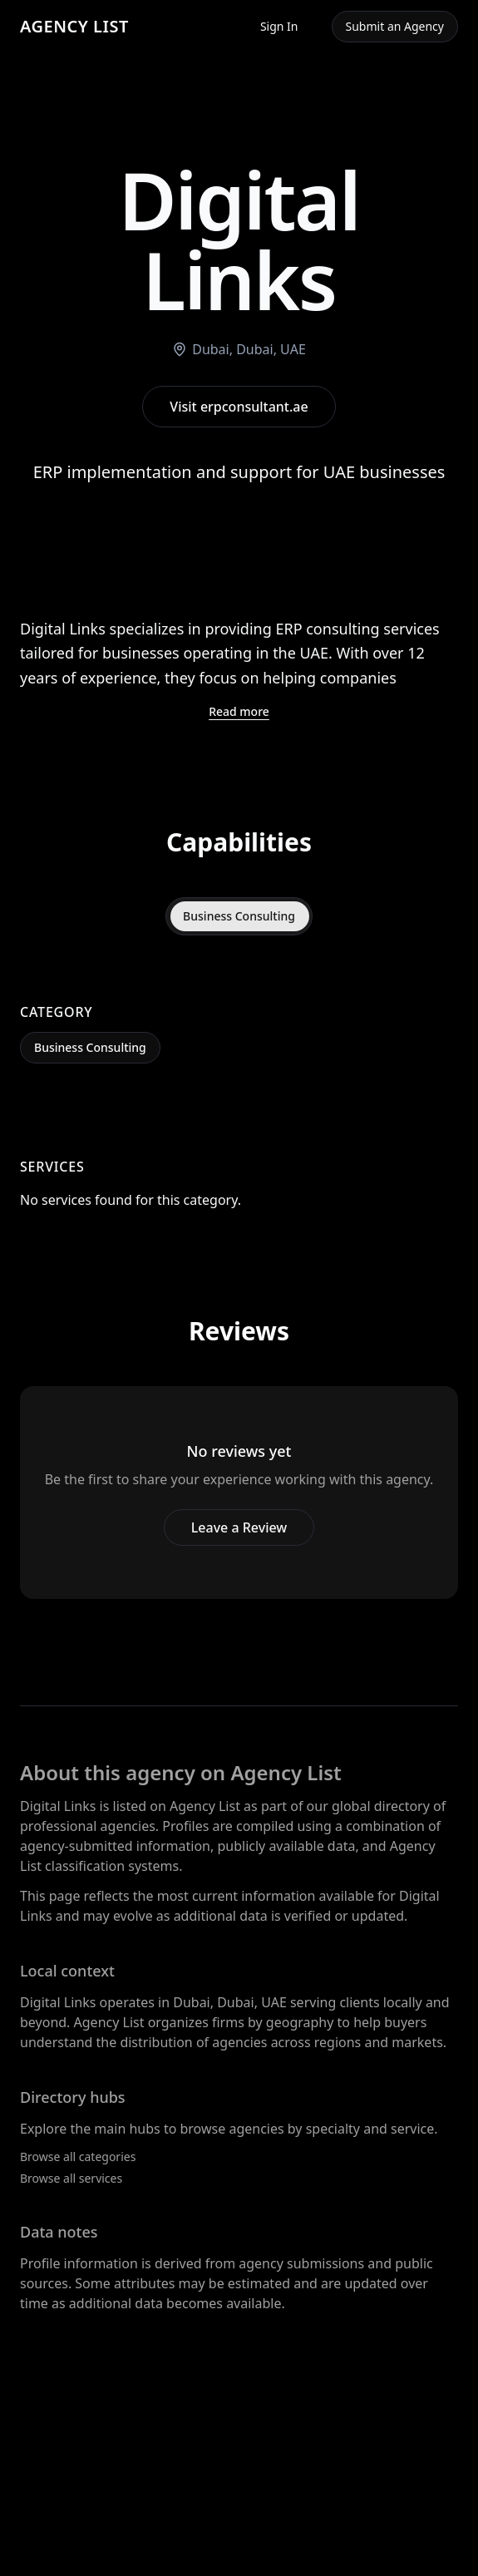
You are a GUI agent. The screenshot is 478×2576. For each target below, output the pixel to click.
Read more (239, 711)
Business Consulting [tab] (239, 916)
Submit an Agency (395, 26)
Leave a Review (239, 1527)
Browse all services (71, 2178)
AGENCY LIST (74, 26)
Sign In (279, 26)
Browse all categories (78, 2156)
